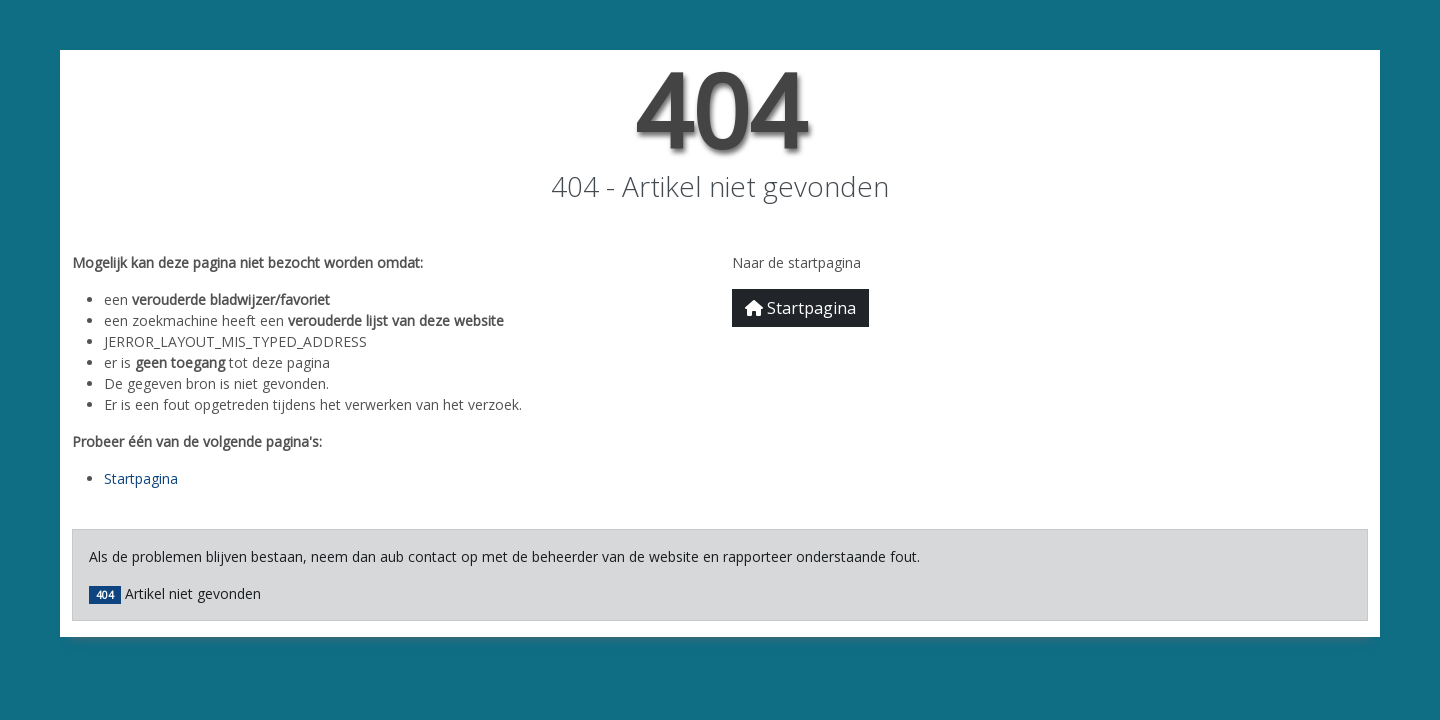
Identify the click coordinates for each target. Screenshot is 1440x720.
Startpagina (141, 478)
